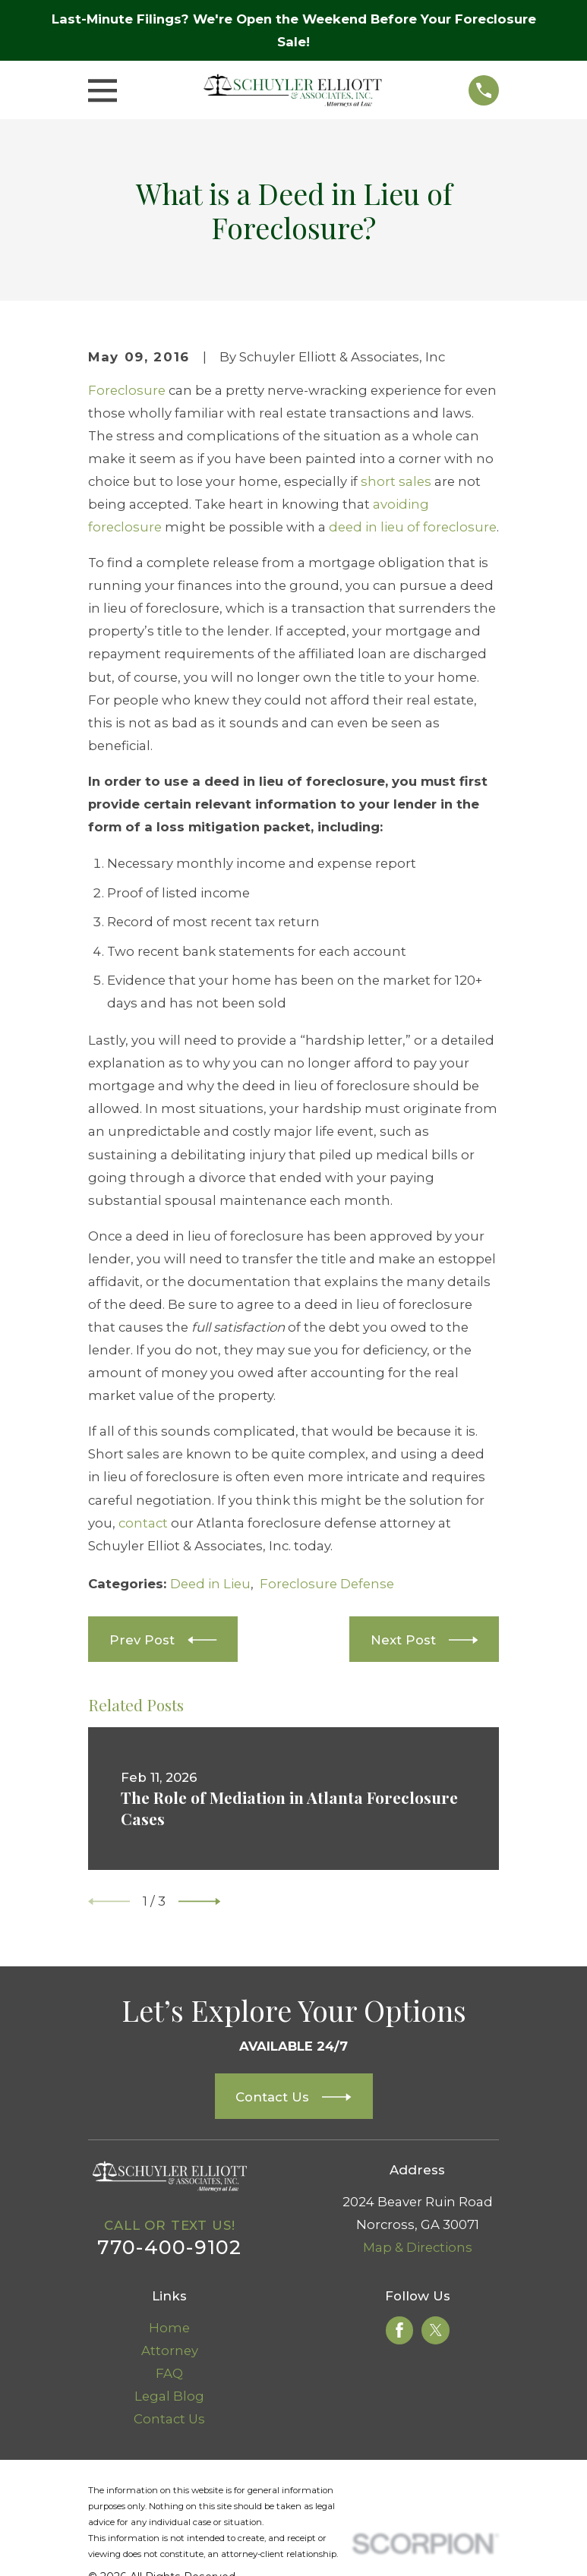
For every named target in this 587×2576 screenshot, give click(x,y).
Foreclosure (127, 390)
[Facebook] (399, 2330)
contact (143, 1523)
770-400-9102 (169, 2247)
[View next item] (199, 1901)
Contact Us (169, 2418)
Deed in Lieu (210, 1583)
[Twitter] (435, 2330)
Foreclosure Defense (327, 1583)
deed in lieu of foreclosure (413, 526)
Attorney (169, 2350)
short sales (396, 481)
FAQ (169, 2373)
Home (169, 2327)
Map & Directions (417, 2247)
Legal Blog (169, 2396)
